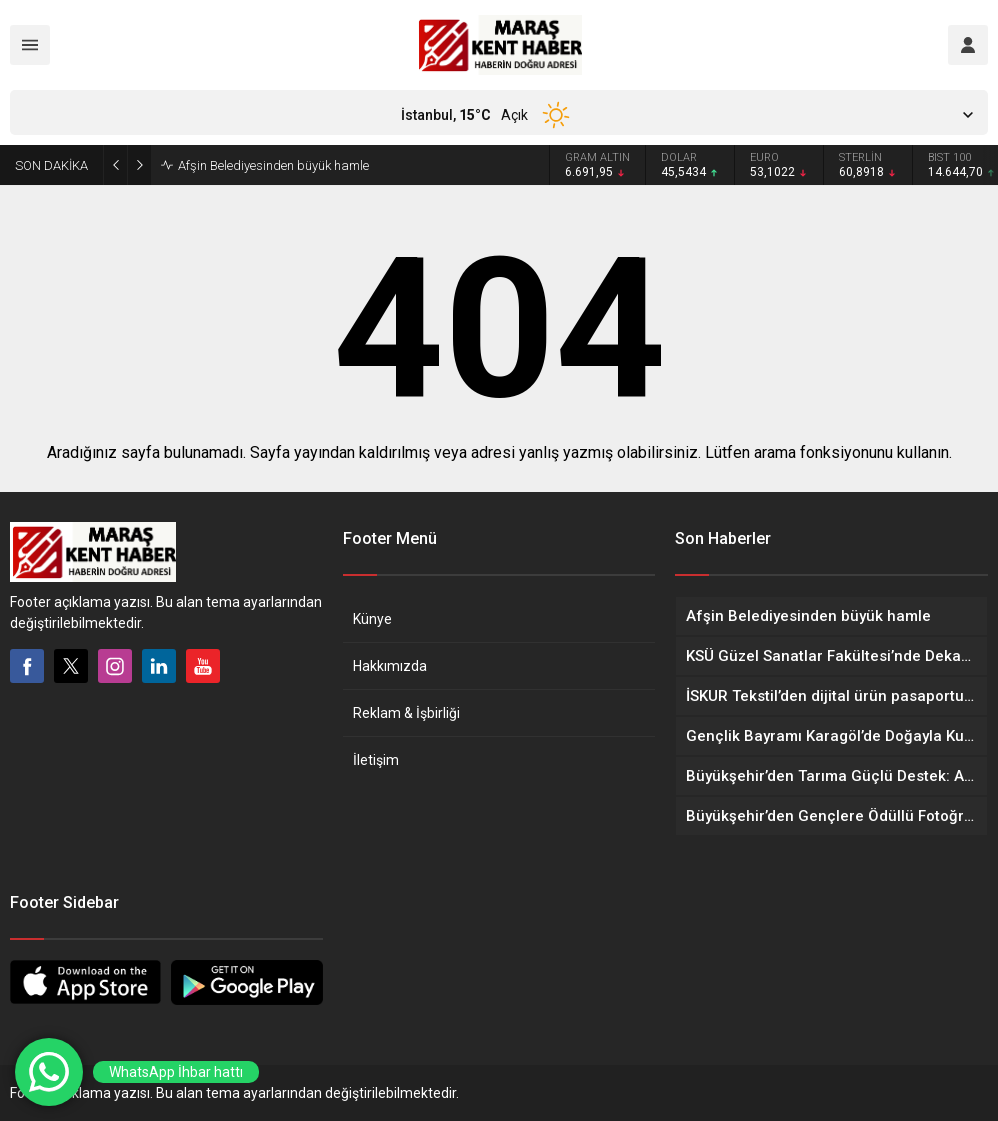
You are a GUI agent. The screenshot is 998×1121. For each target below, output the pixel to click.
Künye (372, 619)
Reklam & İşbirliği (406, 713)
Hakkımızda (390, 666)
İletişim (376, 760)
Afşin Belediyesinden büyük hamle (273, 165)
